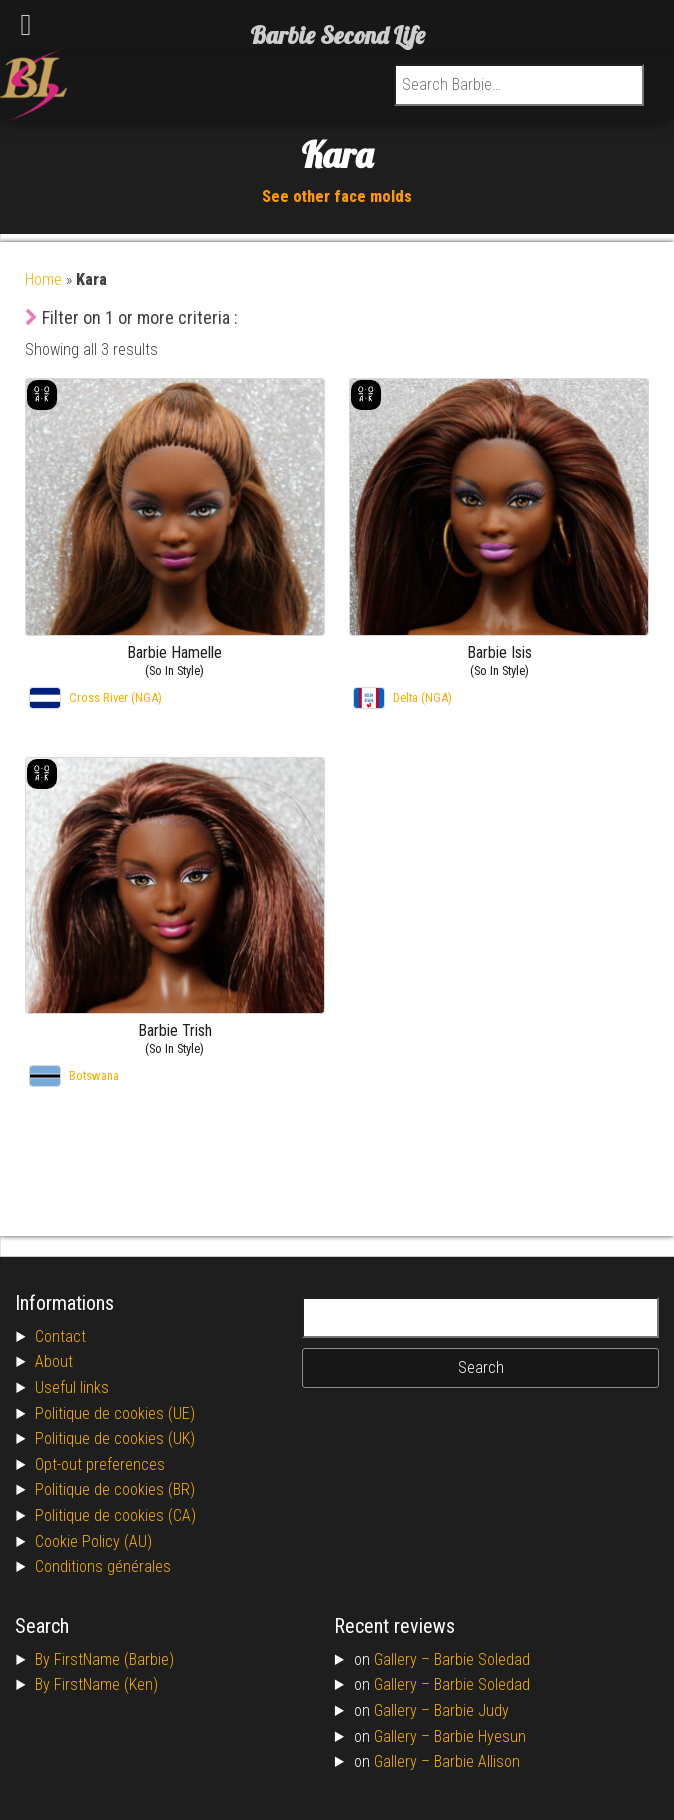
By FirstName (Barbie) (104, 1659)
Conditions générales (103, 1566)
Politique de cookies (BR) (115, 1489)
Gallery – (404, 1659)
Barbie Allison (477, 1761)
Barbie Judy (471, 1710)
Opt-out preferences (100, 1464)
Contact (60, 1336)
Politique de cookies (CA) (115, 1515)
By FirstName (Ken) (96, 1684)
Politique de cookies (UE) (115, 1413)
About (54, 1361)
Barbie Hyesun (480, 1736)
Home (43, 279)
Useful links (72, 1387)
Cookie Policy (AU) (93, 1541)
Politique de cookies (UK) (115, 1438)
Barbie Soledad (482, 1659)
